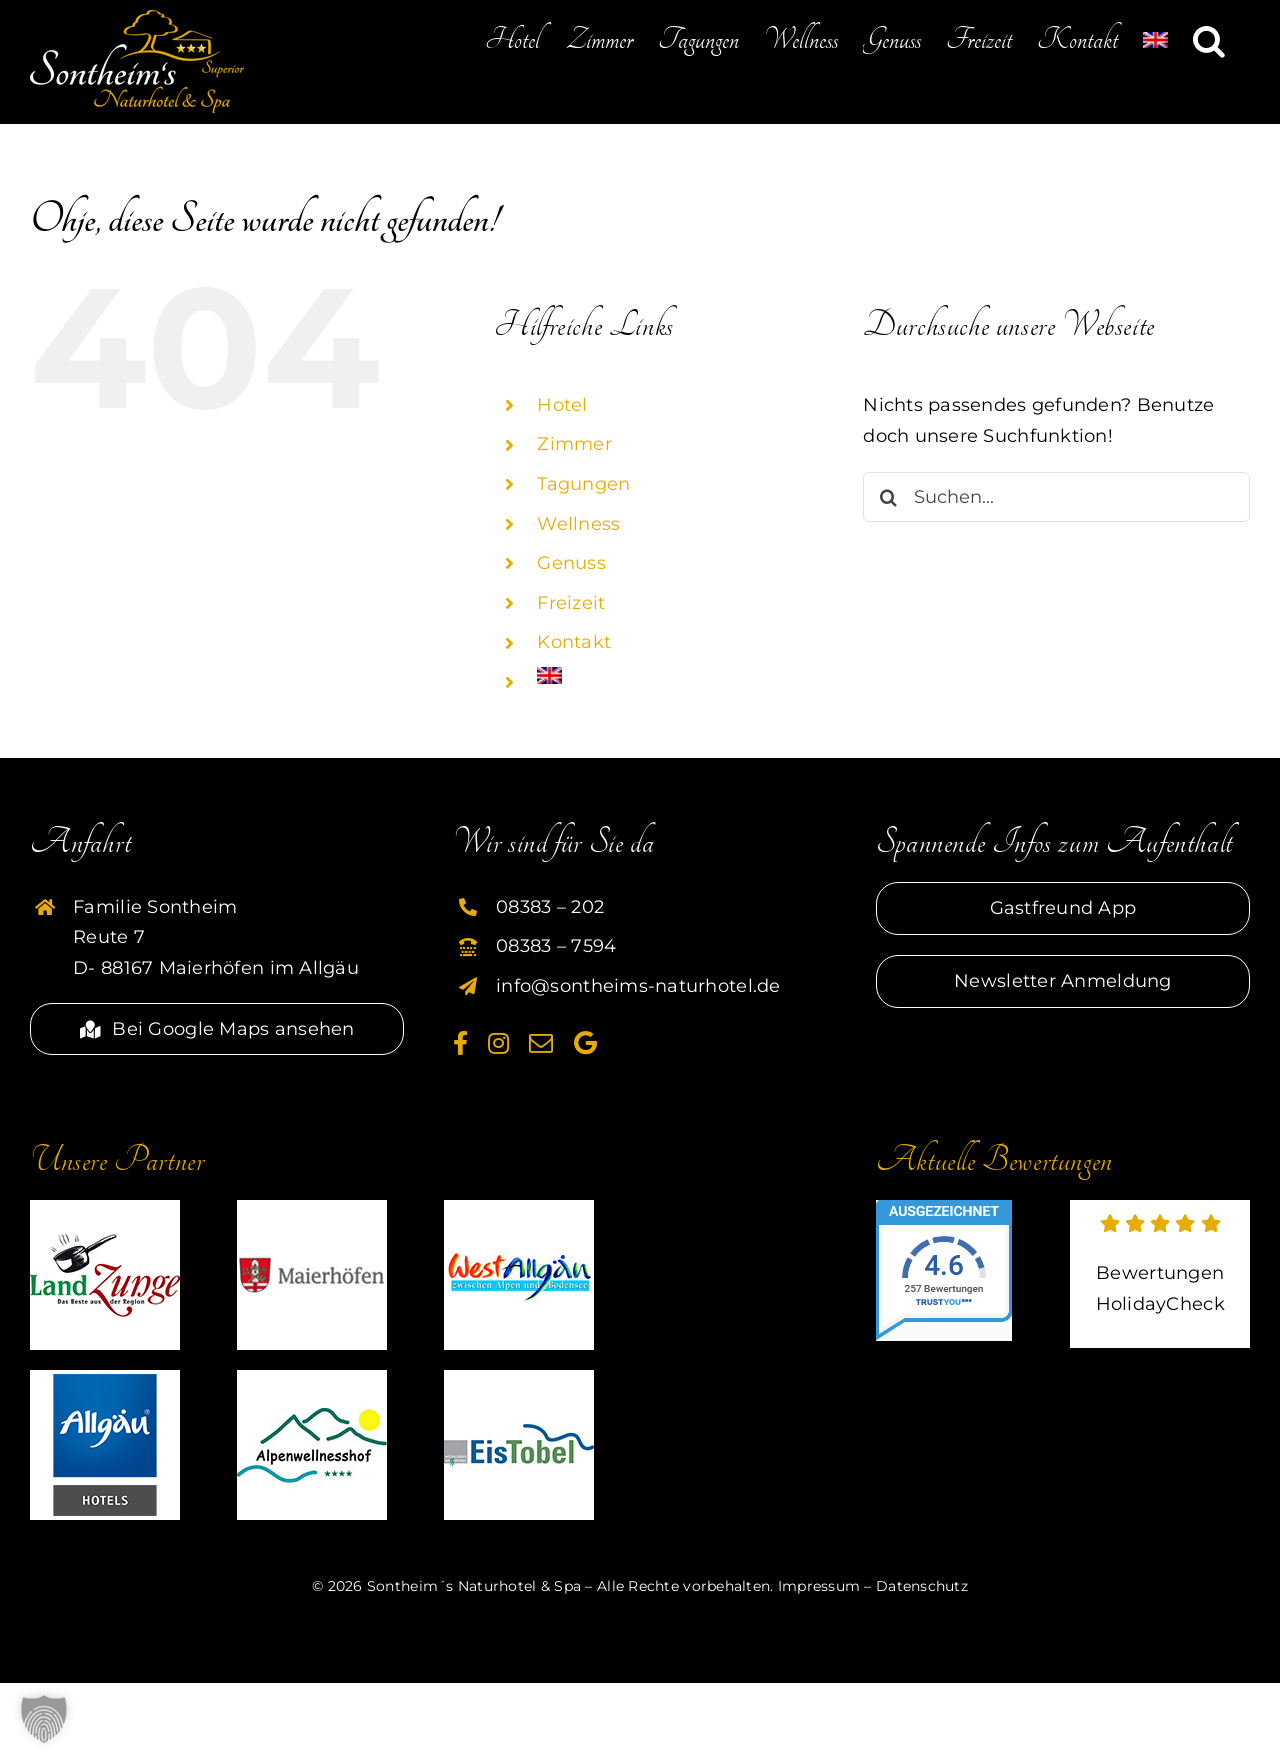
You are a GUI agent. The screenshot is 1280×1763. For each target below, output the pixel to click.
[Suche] (888, 497)
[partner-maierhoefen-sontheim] (312, 1209)
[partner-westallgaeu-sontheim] (519, 1209)
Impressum (819, 1586)
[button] (1209, 40)
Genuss (571, 563)
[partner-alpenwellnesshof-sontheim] (312, 1379)
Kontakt (574, 642)
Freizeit (571, 603)
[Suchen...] (1056, 497)
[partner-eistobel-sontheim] (519, 1379)
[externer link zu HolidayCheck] (1160, 1274)
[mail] (541, 1043)
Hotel (562, 405)
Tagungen (583, 484)
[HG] (105, 1379)
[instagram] (498, 1043)
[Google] (585, 1043)
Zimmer (574, 444)
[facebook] (460, 1043)
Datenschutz (922, 1586)
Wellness (578, 524)
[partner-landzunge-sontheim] (105, 1209)
